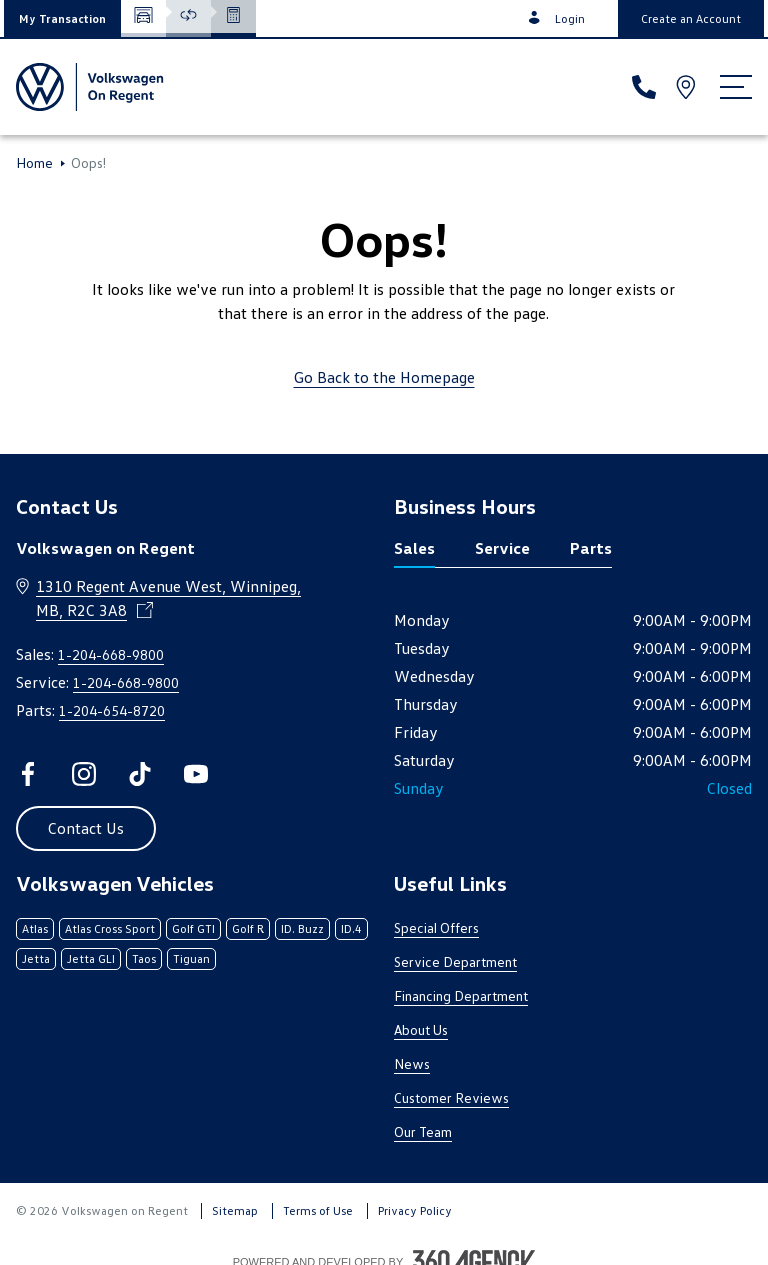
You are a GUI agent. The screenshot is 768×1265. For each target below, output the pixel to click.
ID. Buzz (302, 928)
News (412, 1063)
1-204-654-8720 (112, 710)
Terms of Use (318, 1210)
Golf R (248, 928)
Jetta (36, 958)
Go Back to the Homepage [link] (384, 377)
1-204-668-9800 (111, 654)
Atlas (35, 928)
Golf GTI (193, 928)
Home (34, 163)
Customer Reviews (451, 1097)
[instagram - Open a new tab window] (84, 774)
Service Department (455, 961)
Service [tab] (502, 548)
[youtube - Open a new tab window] (196, 774)
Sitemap (235, 1210)
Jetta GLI (91, 958)
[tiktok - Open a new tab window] (140, 774)
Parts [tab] (591, 548)
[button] (62, 18)
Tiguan (191, 958)
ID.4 (351, 928)
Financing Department (461, 995)
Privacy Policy (415, 1210)
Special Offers (436, 927)
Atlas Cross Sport (110, 928)
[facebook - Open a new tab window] (28, 774)
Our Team (423, 1131)
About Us (421, 1029)
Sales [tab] (414, 548)
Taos (144, 958)
